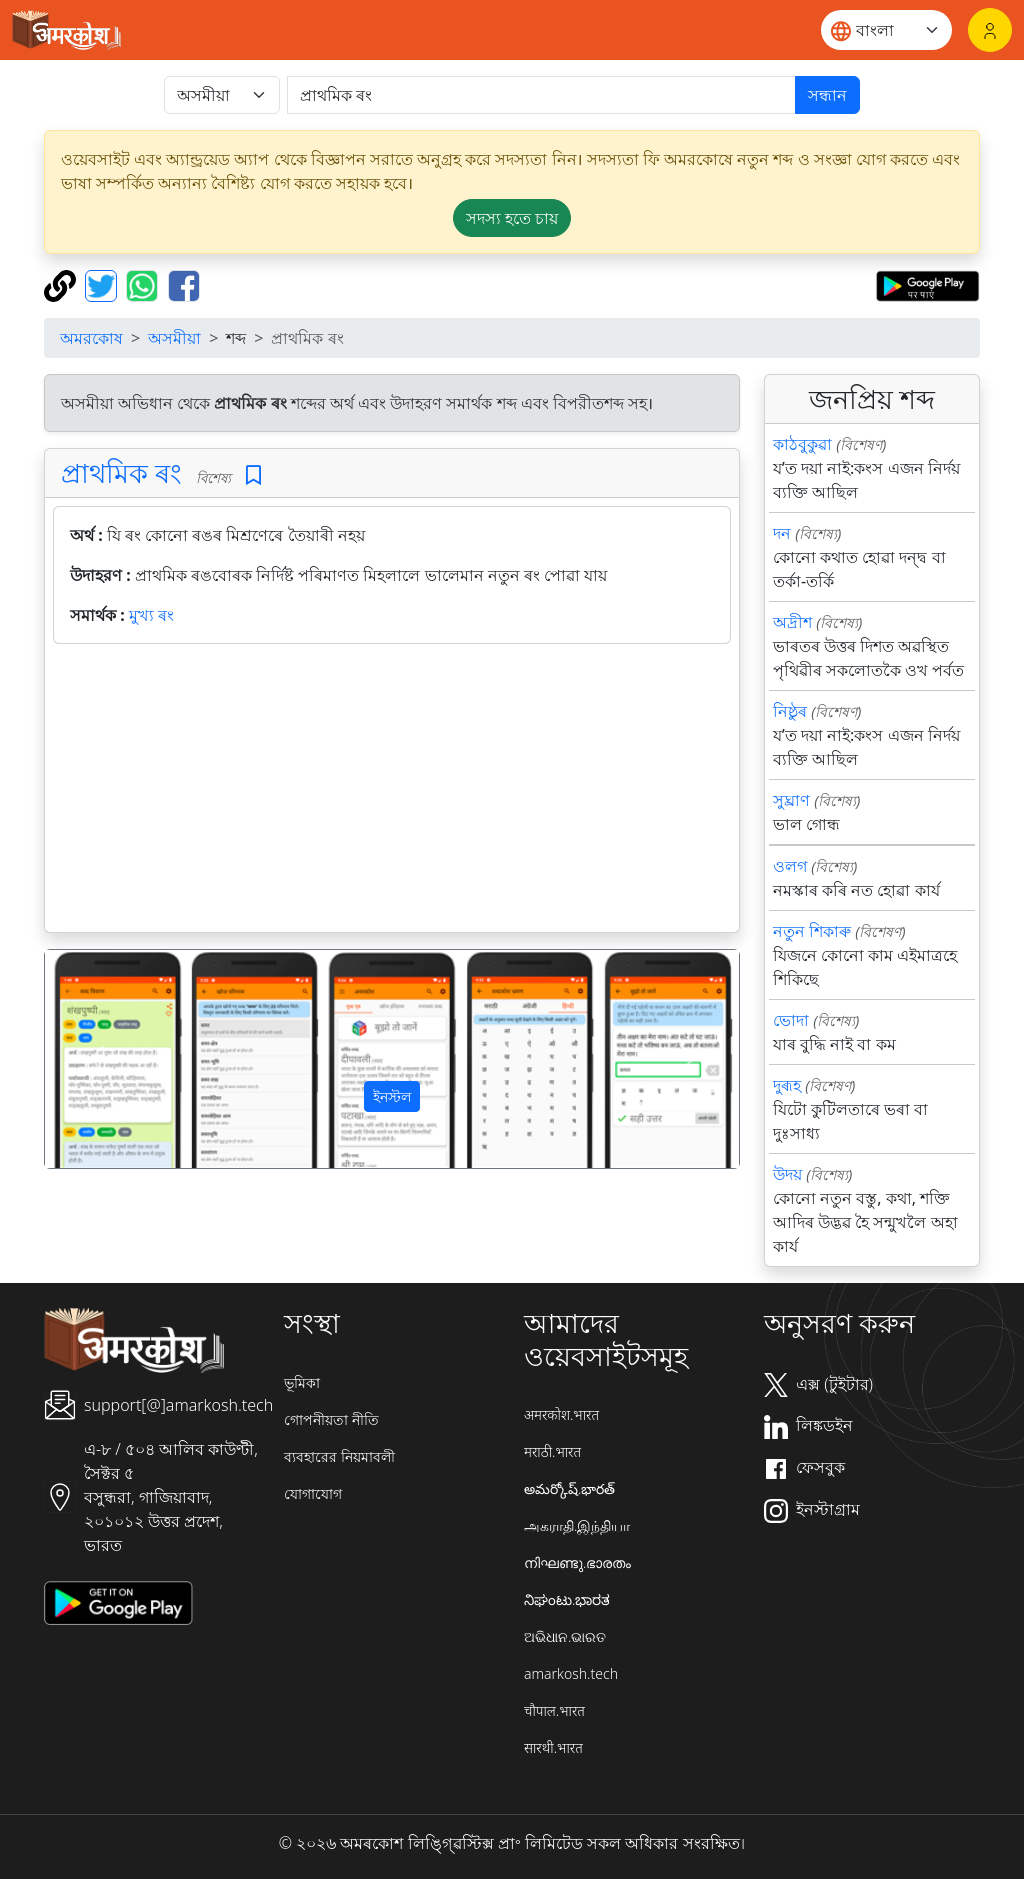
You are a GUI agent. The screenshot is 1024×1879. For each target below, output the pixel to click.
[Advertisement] (392, 792)
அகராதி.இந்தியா (577, 1525)
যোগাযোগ (313, 1493)
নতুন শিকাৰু (812, 931)
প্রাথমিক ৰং (121, 472)
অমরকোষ (91, 338)
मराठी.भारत (552, 1451)
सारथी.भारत (553, 1747)
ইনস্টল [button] (392, 1096)
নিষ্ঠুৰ (790, 711)
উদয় (787, 1174)
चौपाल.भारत (554, 1710)
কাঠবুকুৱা (802, 444)
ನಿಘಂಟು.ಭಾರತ (567, 1599)
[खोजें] (541, 95)
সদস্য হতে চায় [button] (512, 218)
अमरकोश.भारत (561, 1414)
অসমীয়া (174, 338)
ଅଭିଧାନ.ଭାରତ (565, 1636)
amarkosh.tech (571, 1673)
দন (782, 533)
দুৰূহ (787, 1085)
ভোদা (791, 1020)
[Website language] (886, 30)
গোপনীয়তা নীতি (331, 1419)
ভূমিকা (302, 1382)
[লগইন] (990, 30)
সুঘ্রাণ (791, 800)
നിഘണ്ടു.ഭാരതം (577, 1562)
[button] (97, 1058)
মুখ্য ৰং (151, 615)
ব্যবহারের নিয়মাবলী (339, 1456)
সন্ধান (827, 95)
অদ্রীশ (792, 622)
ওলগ (790, 866)
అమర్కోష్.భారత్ (569, 1488)
